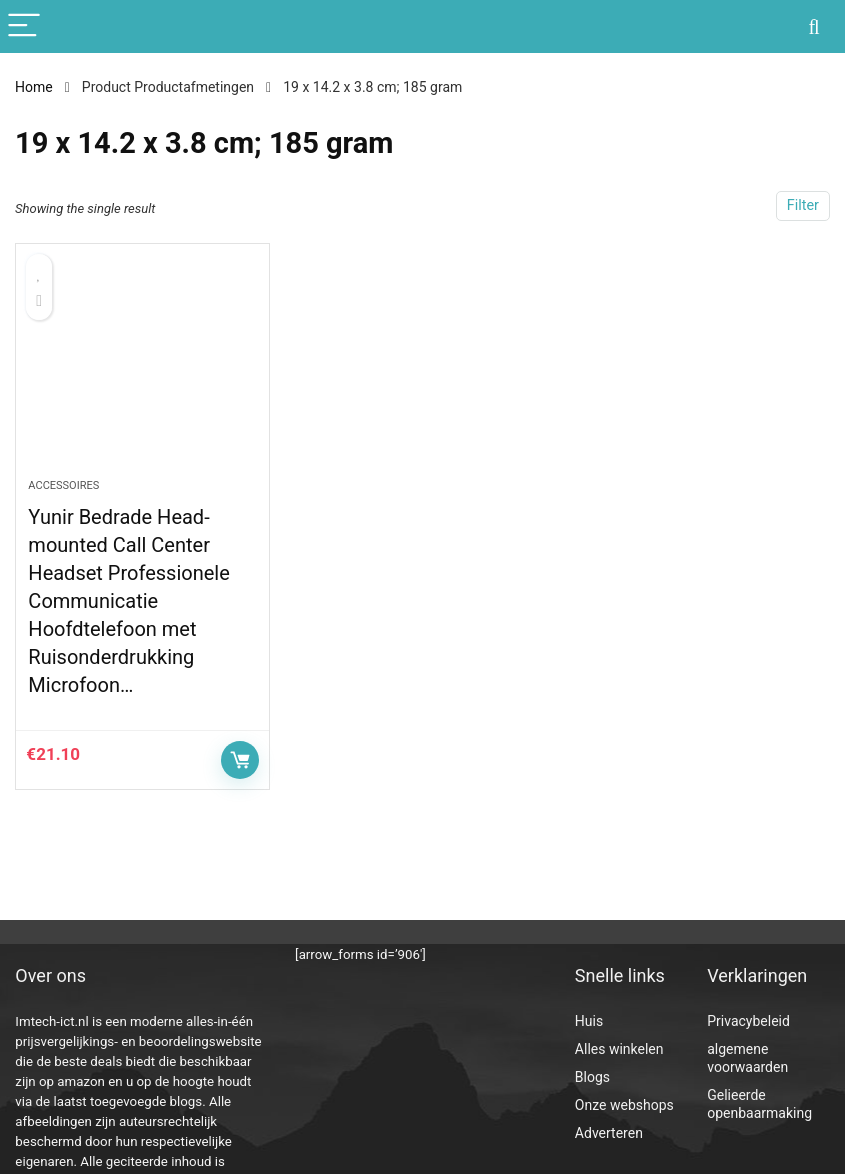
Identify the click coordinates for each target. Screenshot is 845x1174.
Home (34, 87)
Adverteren (609, 1133)
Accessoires (63, 485)
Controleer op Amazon (240, 760)
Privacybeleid (748, 1021)
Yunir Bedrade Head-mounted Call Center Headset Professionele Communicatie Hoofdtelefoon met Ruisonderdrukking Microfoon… (128, 601)
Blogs (592, 1077)
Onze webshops (624, 1105)
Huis (589, 1021)
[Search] (814, 26)
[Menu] (24, 26)
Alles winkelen (619, 1049)
